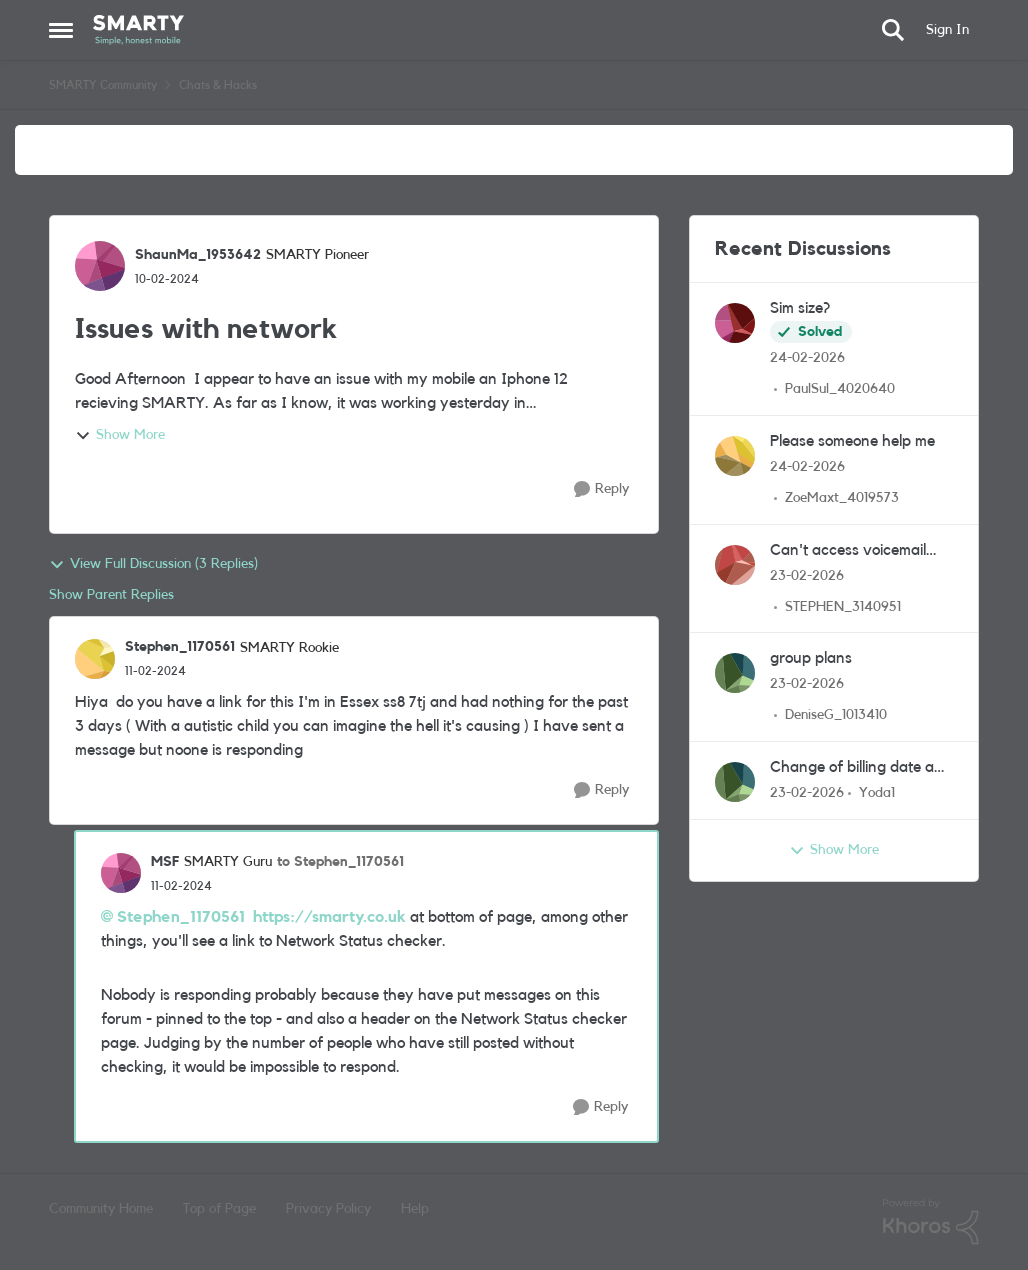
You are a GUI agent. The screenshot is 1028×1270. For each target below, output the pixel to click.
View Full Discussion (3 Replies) (153, 565)
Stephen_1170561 (181, 917)
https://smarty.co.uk (329, 917)
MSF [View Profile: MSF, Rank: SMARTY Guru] (165, 862)
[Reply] (601, 489)
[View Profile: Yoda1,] (735, 782)
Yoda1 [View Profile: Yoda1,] (877, 793)
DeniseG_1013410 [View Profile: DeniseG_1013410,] (836, 715)
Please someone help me (852, 441)
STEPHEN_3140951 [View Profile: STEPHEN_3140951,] (843, 606)
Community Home (101, 1209)
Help (415, 1209)
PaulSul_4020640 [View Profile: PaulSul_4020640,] (840, 389)
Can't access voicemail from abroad (848, 551)
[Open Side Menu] (61, 30)
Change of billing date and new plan (861, 768)
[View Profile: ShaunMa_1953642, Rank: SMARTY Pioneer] (100, 266)
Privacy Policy (328, 1209)
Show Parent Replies (111, 595)
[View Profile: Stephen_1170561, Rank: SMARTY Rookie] (95, 659)
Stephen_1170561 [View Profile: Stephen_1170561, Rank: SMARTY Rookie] (180, 647)
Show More (120, 436)
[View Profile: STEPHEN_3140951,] (735, 565)
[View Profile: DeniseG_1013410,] (735, 673)
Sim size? (800, 308)
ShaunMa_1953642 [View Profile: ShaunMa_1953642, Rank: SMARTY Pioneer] (198, 255)
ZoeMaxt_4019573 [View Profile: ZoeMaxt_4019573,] (842, 498)
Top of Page (219, 1209)
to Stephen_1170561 (340, 862)
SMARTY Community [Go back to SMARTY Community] (103, 85)
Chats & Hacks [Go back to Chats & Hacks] (218, 85)
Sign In (947, 30)
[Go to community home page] (138, 30)
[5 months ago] (807, 358)
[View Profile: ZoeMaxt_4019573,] (735, 456)
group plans (811, 658)
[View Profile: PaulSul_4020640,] (735, 323)
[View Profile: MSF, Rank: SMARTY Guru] (121, 873)
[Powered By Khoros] (931, 1222)
